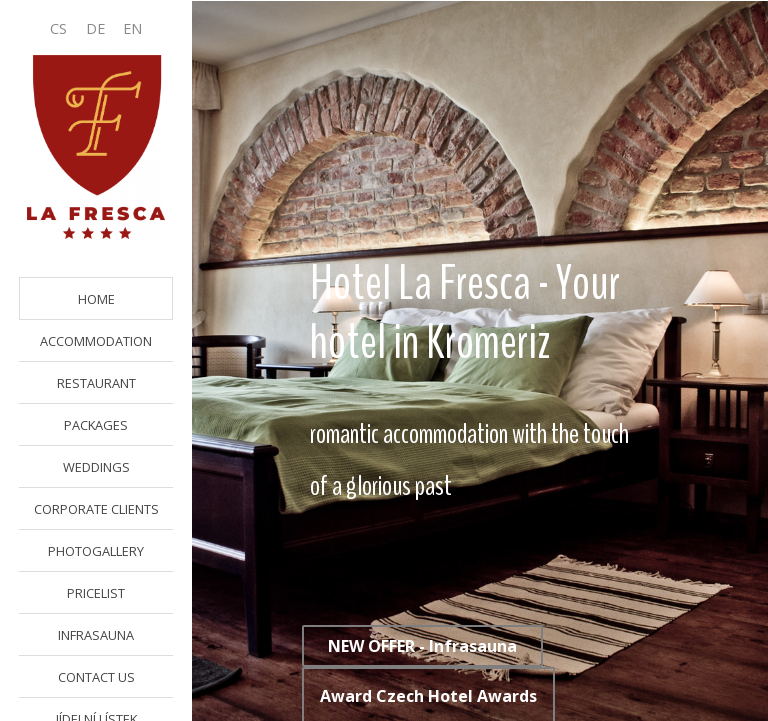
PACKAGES (96, 425)
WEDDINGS (96, 467)
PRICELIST (96, 593)
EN (132, 28)
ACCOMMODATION (96, 341)
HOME (96, 299)
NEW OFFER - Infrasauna (422, 646)
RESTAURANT (96, 383)
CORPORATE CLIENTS (96, 509)
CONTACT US (96, 677)
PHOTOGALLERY (96, 551)
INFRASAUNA (96, 635)
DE (95, 28)
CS (58, 28)
